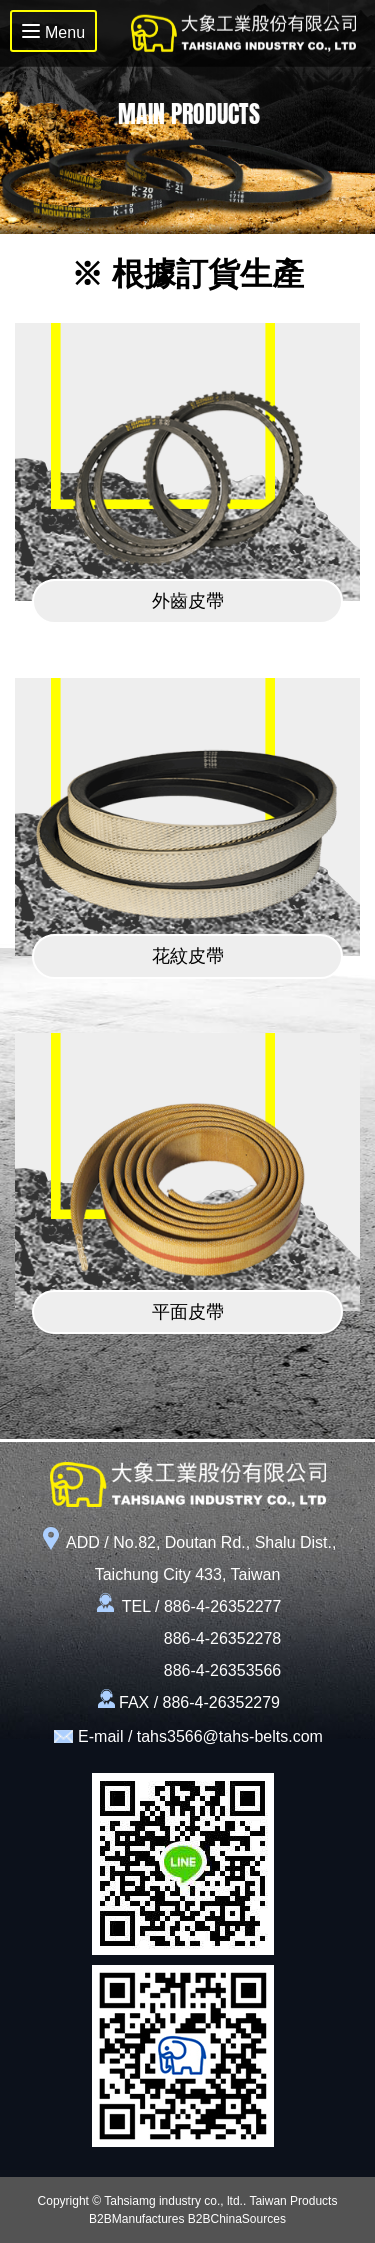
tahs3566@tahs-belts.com (230, 1736)
